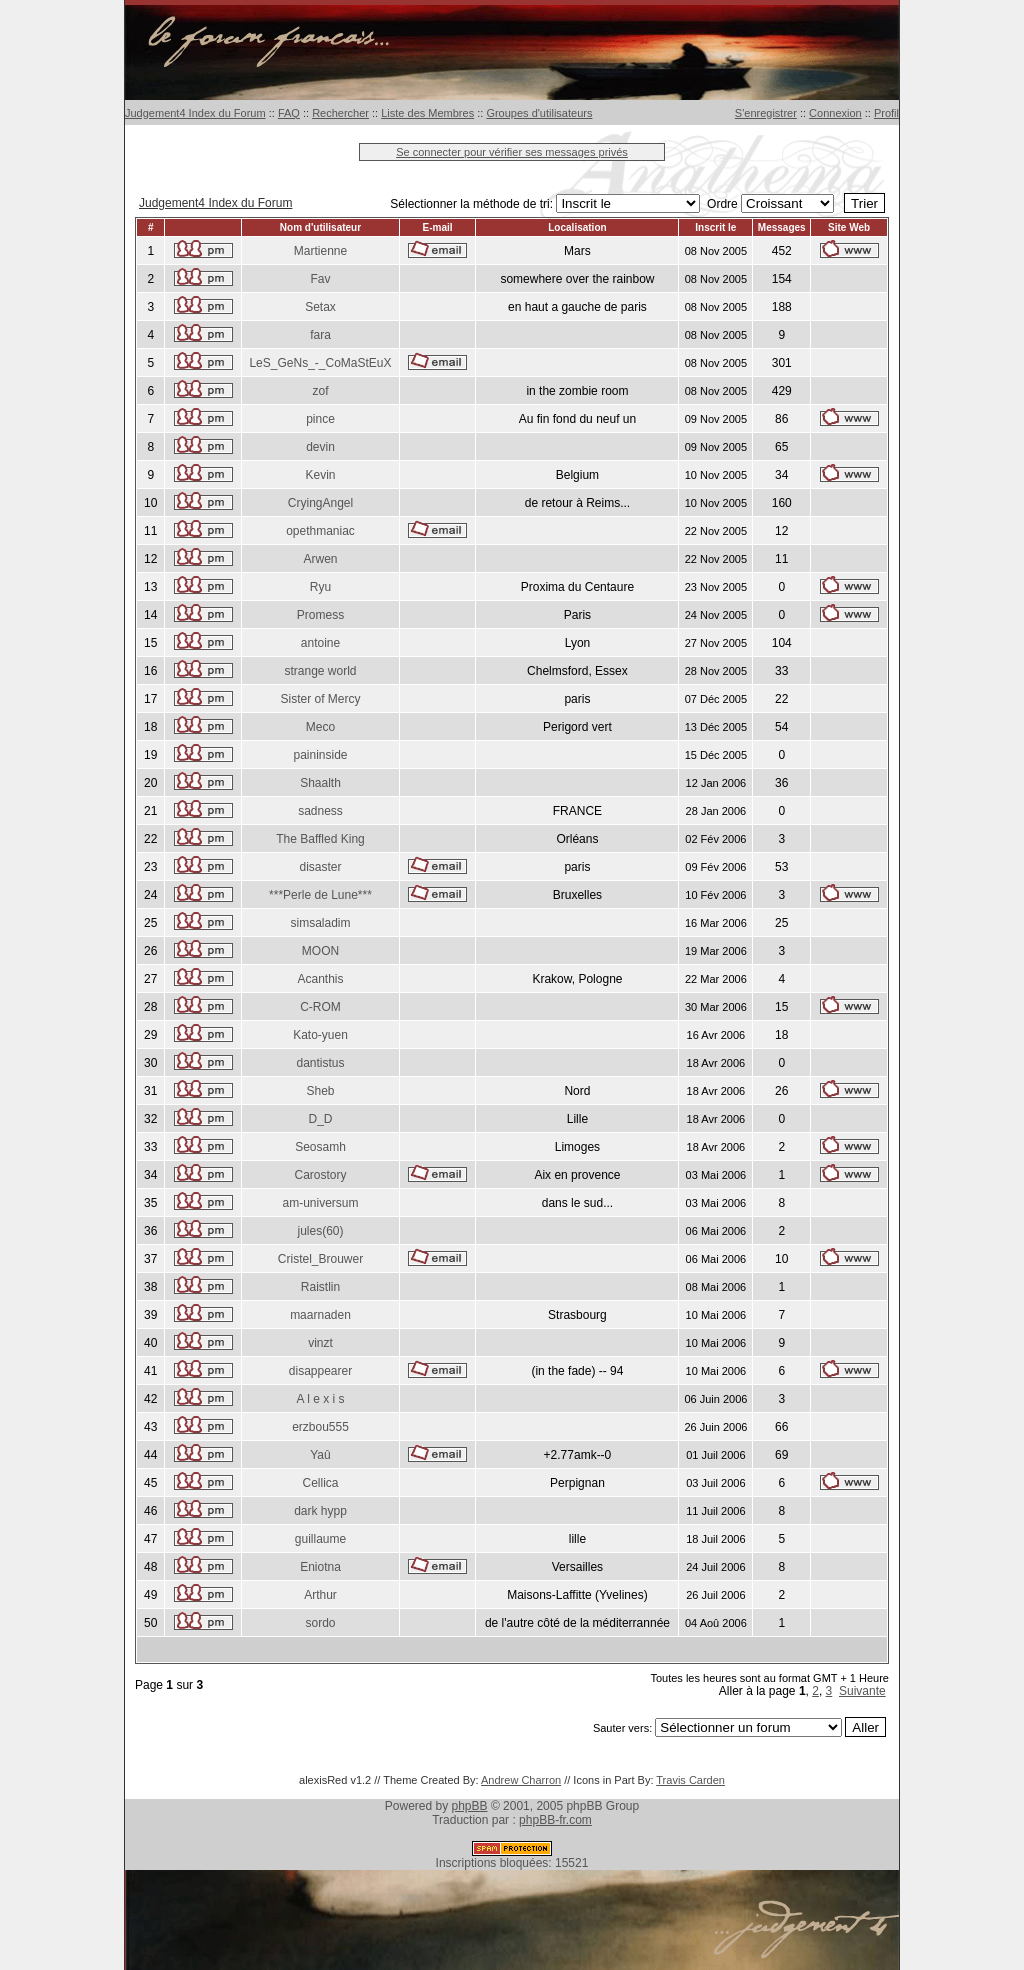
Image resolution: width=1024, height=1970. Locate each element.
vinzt (320, 1343)
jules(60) (320, 1231)
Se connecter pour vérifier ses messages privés (512, 152)
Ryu (320, 587)
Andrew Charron (521, 1780)
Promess (320, 615)
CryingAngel (320, 503)
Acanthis (320, 979)
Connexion (835, 113)
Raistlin (320, 1287)
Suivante (862, 1691)
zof (320, 391)
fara (320, 335)
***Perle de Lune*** (320, 895)
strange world (320, 671)
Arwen (320, 559)
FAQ (289, 113)
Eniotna (320, 1567)
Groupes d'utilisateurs (539, 113)
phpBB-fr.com (555, 1820)
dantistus (320, 1063)
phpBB (470, 1806)
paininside (320, 755)
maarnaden (320, 1315)
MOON (320, 951)
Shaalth (320, 783)
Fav (320, 279)
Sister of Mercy (320, 699)
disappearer (320, 1371)
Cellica (320, 1483)
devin (320, 447)
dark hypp (320, 1511)
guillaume (320, 1539)
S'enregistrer (766, 113)
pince (320, 419)
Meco (320, 727)
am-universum (320, 1203)
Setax (320, 307)
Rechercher (340, 113)
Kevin (320, 475)
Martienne (320, 251)
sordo (320, 1623)
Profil (886, 113)
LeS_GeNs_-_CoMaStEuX (320, 363)
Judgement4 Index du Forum (195, 113)
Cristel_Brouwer (320, 1259)
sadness (320, 811)
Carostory (320, 1175)
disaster (320, 867)
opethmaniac (320, 531)
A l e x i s (320, 1399)
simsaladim (320, 923)
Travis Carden (690, 1780)
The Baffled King (320, 839)
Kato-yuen (320, 1035)
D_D (320, 1119)
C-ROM (320, 1007)
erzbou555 (320, 1427)
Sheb (320, 1091)
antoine (320, 643)
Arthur (320, 1595)
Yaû (320, 1455)
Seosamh (320, 1147)
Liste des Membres (427, 113)
